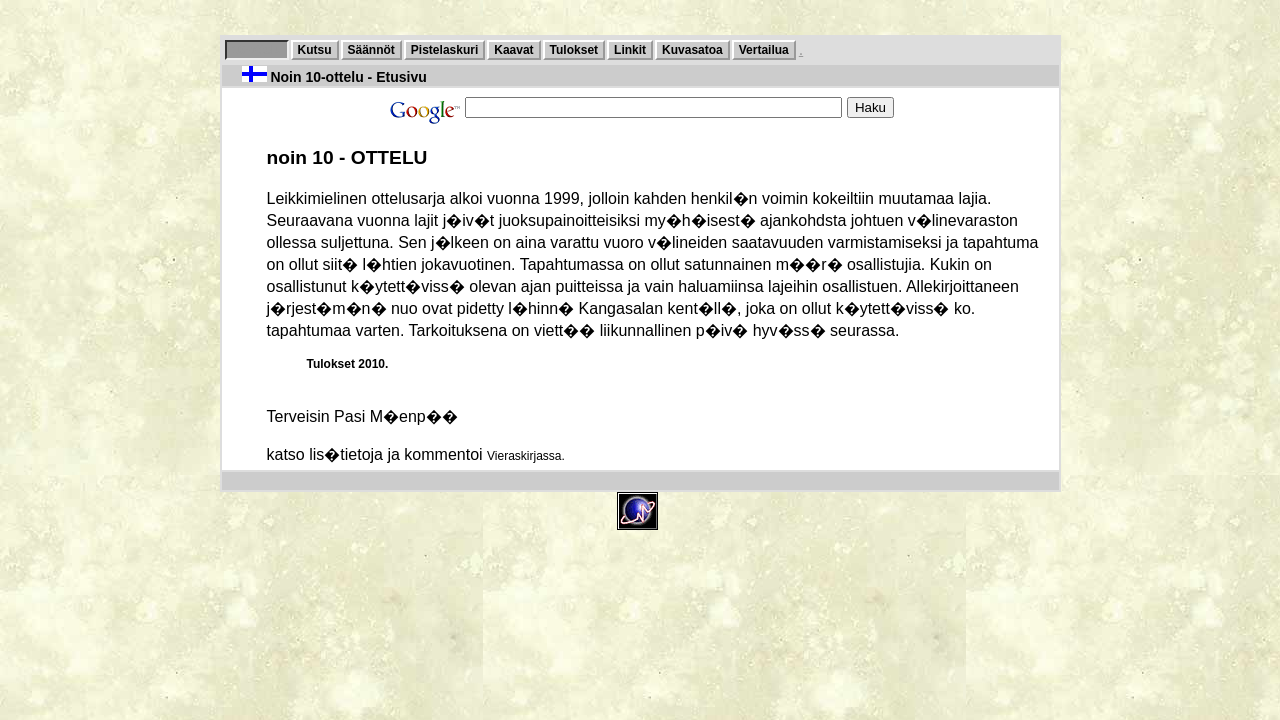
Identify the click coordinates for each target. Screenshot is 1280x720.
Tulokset (574, 50)
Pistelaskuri (444, 50)
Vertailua (764, 50)
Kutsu (315, 50)
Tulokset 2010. (348, 364)
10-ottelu (257, 50)
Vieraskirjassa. (526, 456)
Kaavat (513, 50)
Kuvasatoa (692, 50)
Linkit (630, 50)
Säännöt (371, 50)
